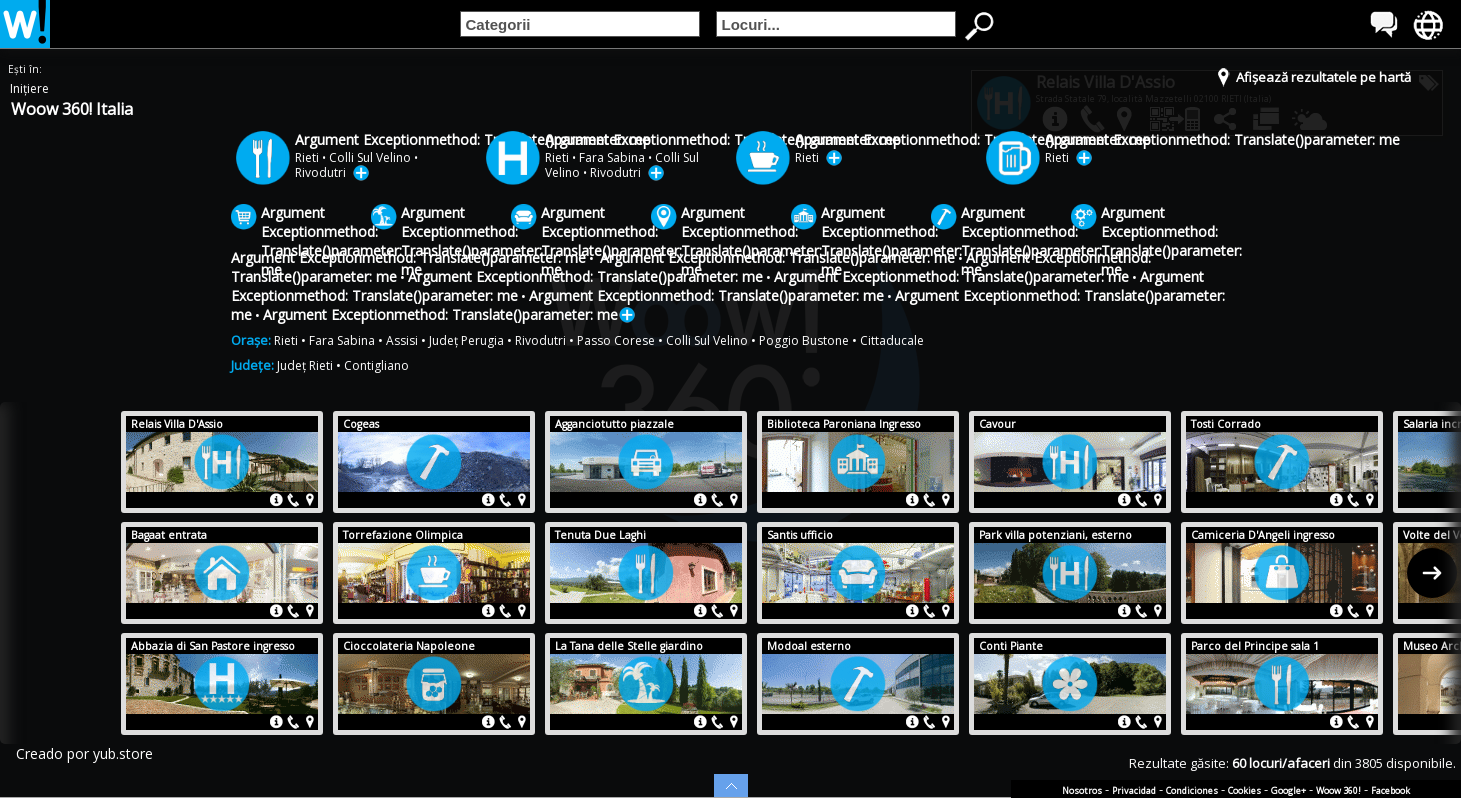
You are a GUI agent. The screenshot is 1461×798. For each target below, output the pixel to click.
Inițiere (29, 88)
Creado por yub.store (84, 753)
